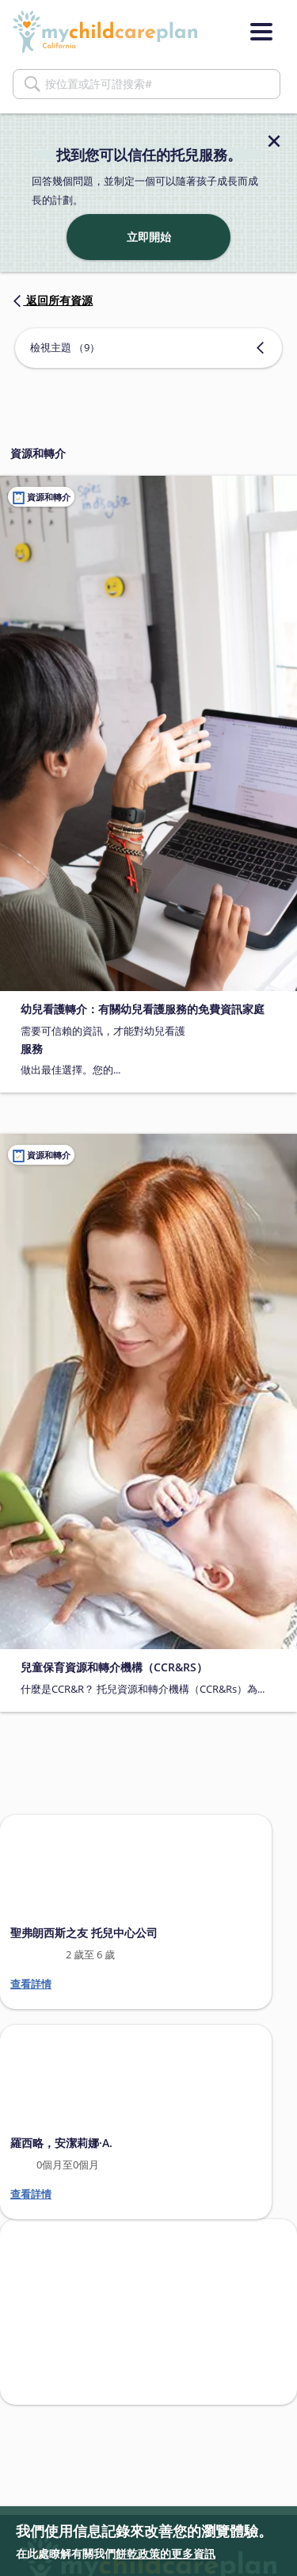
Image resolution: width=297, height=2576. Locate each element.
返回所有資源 (51, 300)
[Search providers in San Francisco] (148, 2312)
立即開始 (149, 236)
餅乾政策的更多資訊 (165, 2553)
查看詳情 (30, 1984)
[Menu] (261, 31)
